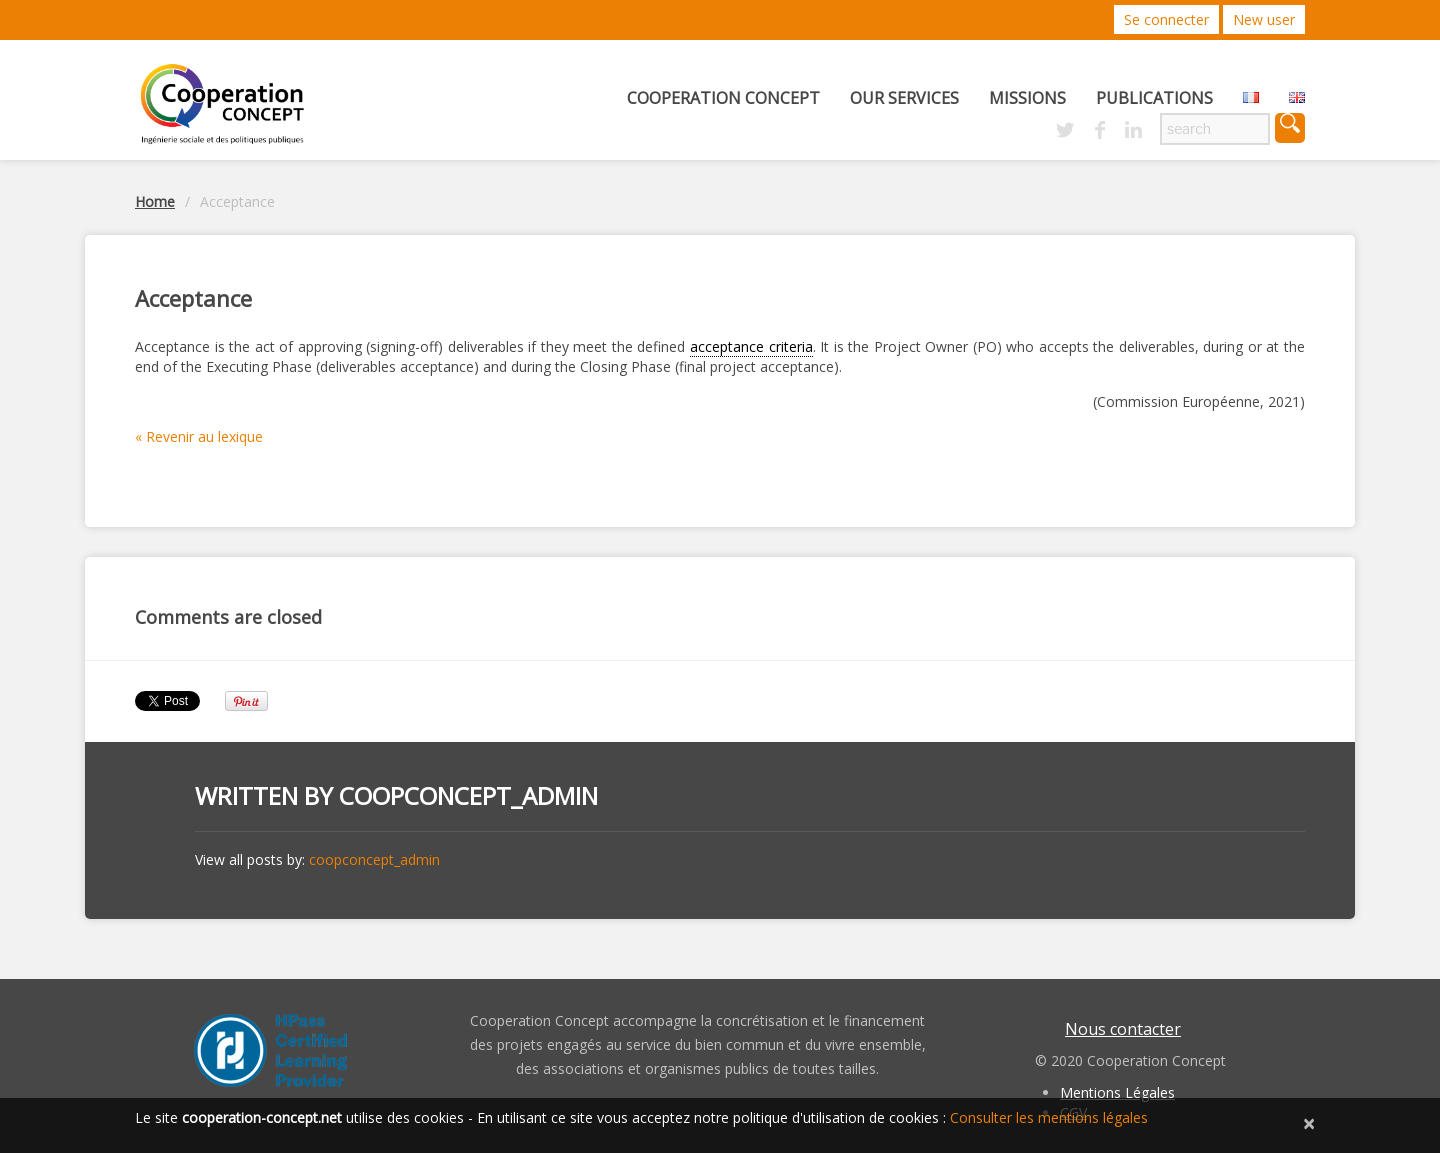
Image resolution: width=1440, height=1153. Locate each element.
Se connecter (1166, 19)
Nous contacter (1123, 1029)
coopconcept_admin (468, 795)
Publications (1154, 98)
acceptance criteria (751, 346)
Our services (904, 98)
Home (155, 201)
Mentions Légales (1117, 1092)
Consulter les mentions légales (1049, 1117)
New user (1264, 19)
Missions (1027, 98)
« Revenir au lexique (199, 436)
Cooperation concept (723, 98)
